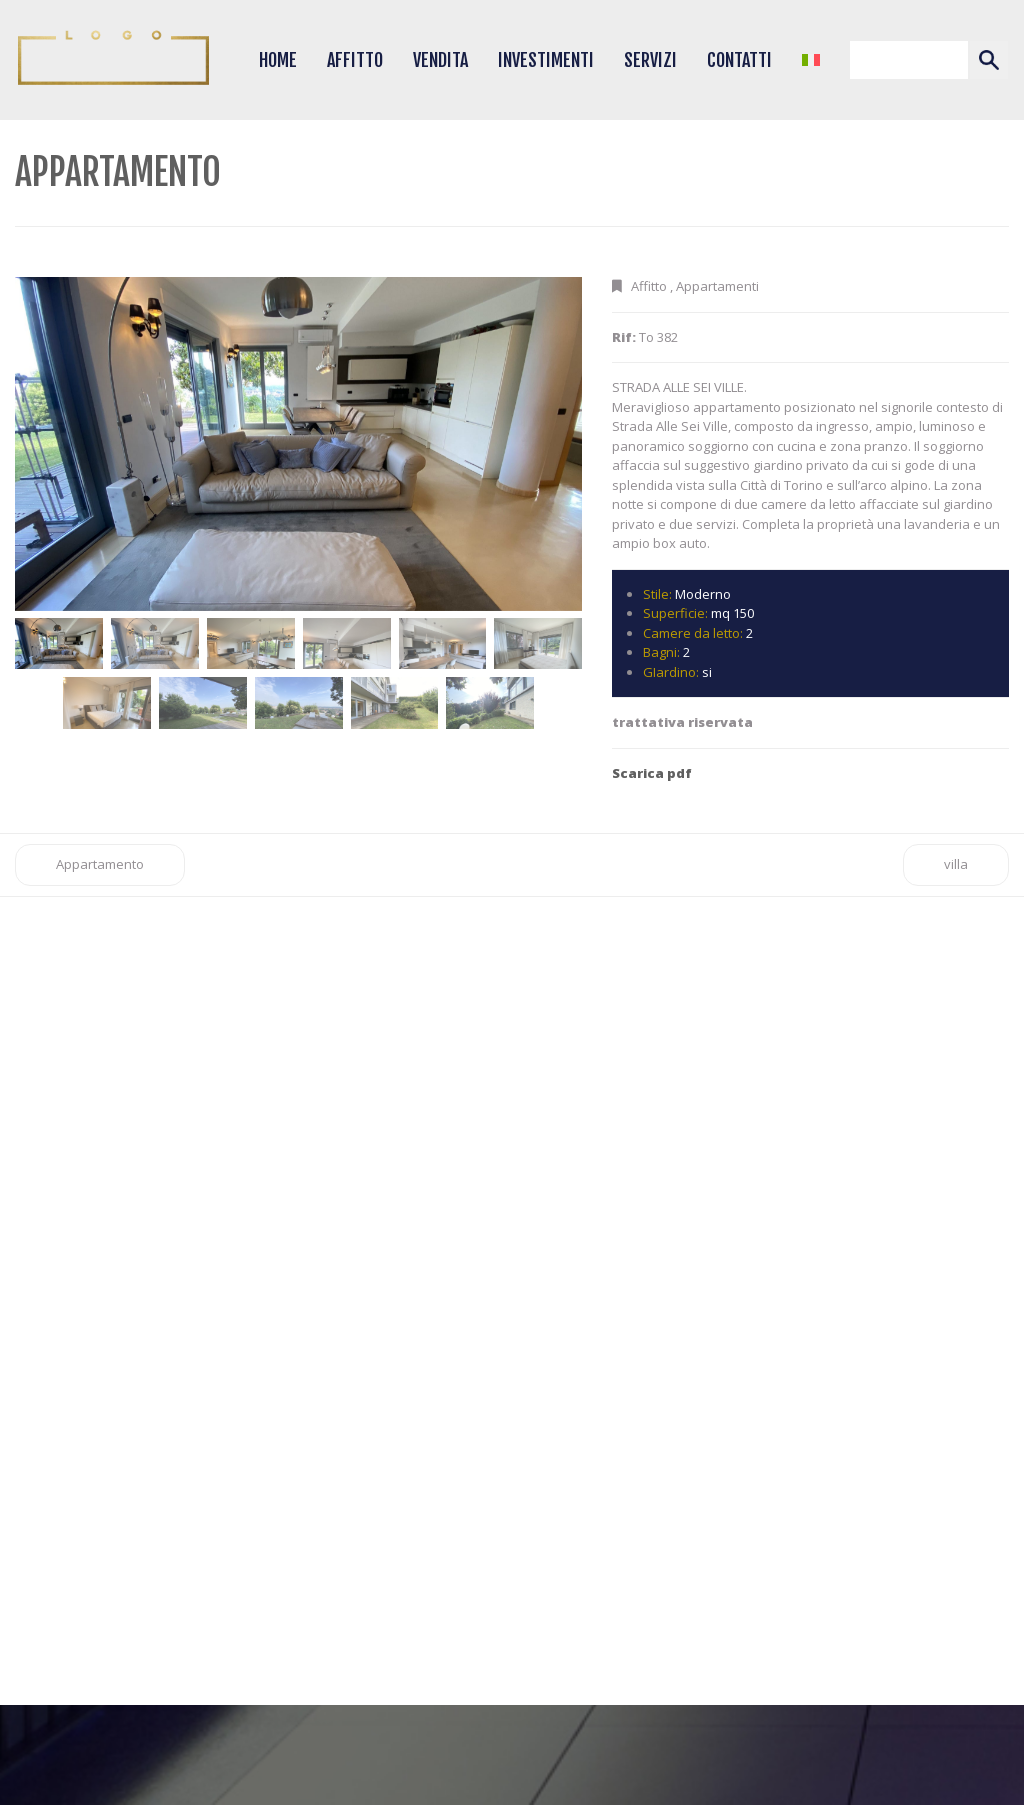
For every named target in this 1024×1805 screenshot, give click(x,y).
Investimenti (546, 60)
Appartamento (100, 864)
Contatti (739, 60)
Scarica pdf (652, 773)
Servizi (650, 60)
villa (956, 864)
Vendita (440, 60)
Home (278, 60)
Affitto (355, 60)
